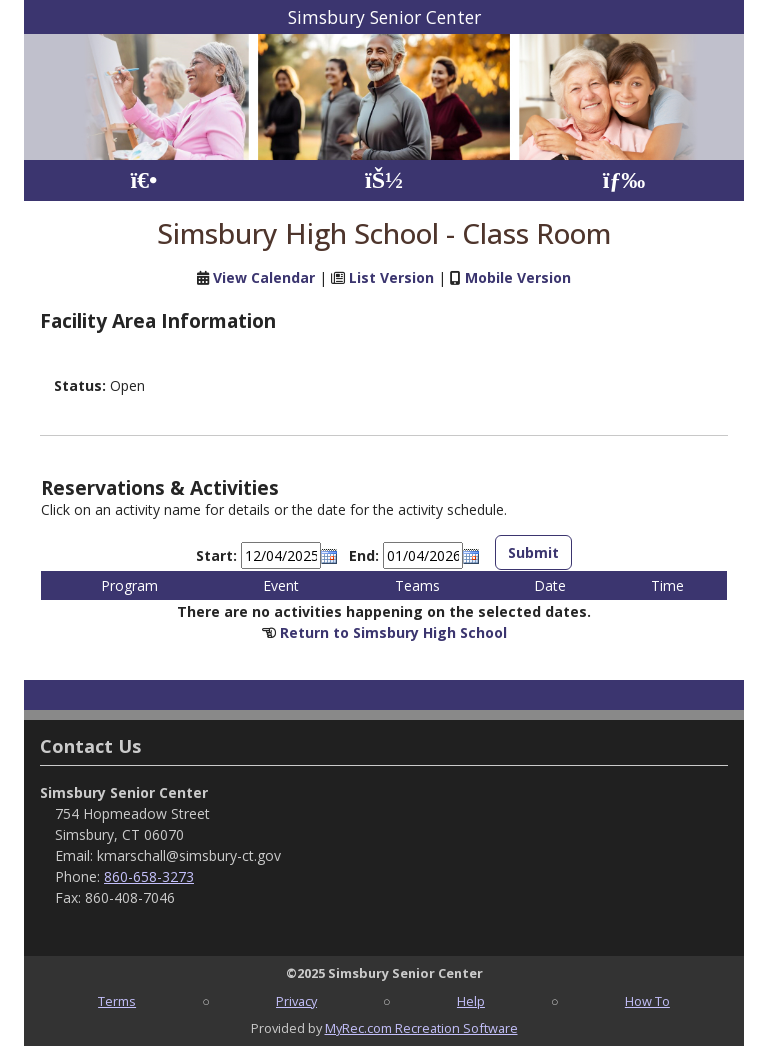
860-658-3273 (149, 876)
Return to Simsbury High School (393, 632)
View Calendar (264, 277)
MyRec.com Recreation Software (421, 1028)
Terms (117, 1001)
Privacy (296, 1001)
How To (647, 1001)
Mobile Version (518, 277)
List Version (391, 277)
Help (471, 1001)
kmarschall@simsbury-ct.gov (189, 855)
